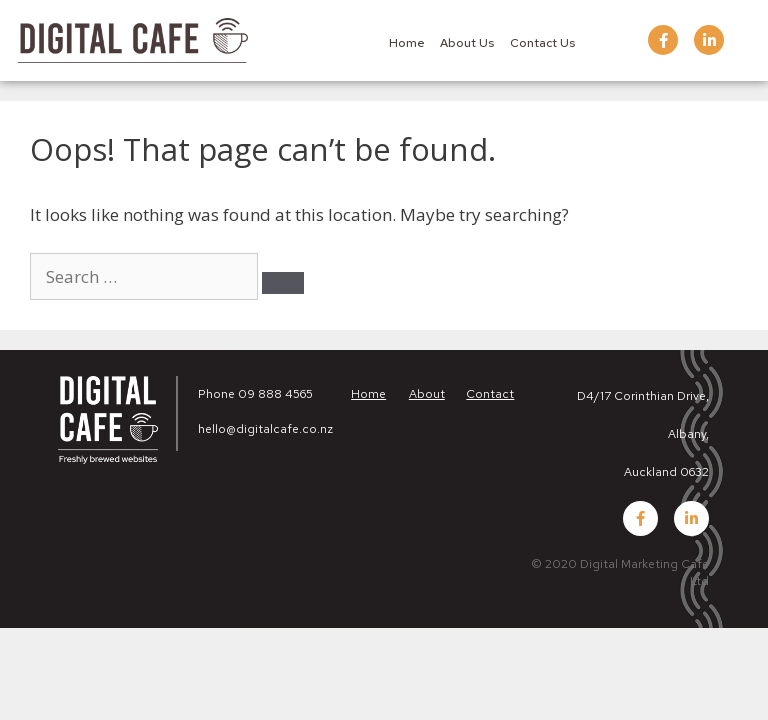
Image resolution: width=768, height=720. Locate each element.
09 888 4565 (275, 394)
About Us (467, 43)
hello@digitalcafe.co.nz (265, 429)
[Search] (283, 283)
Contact (490, 394)
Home (407, 43)
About (427, 394)
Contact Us (542, 43)
